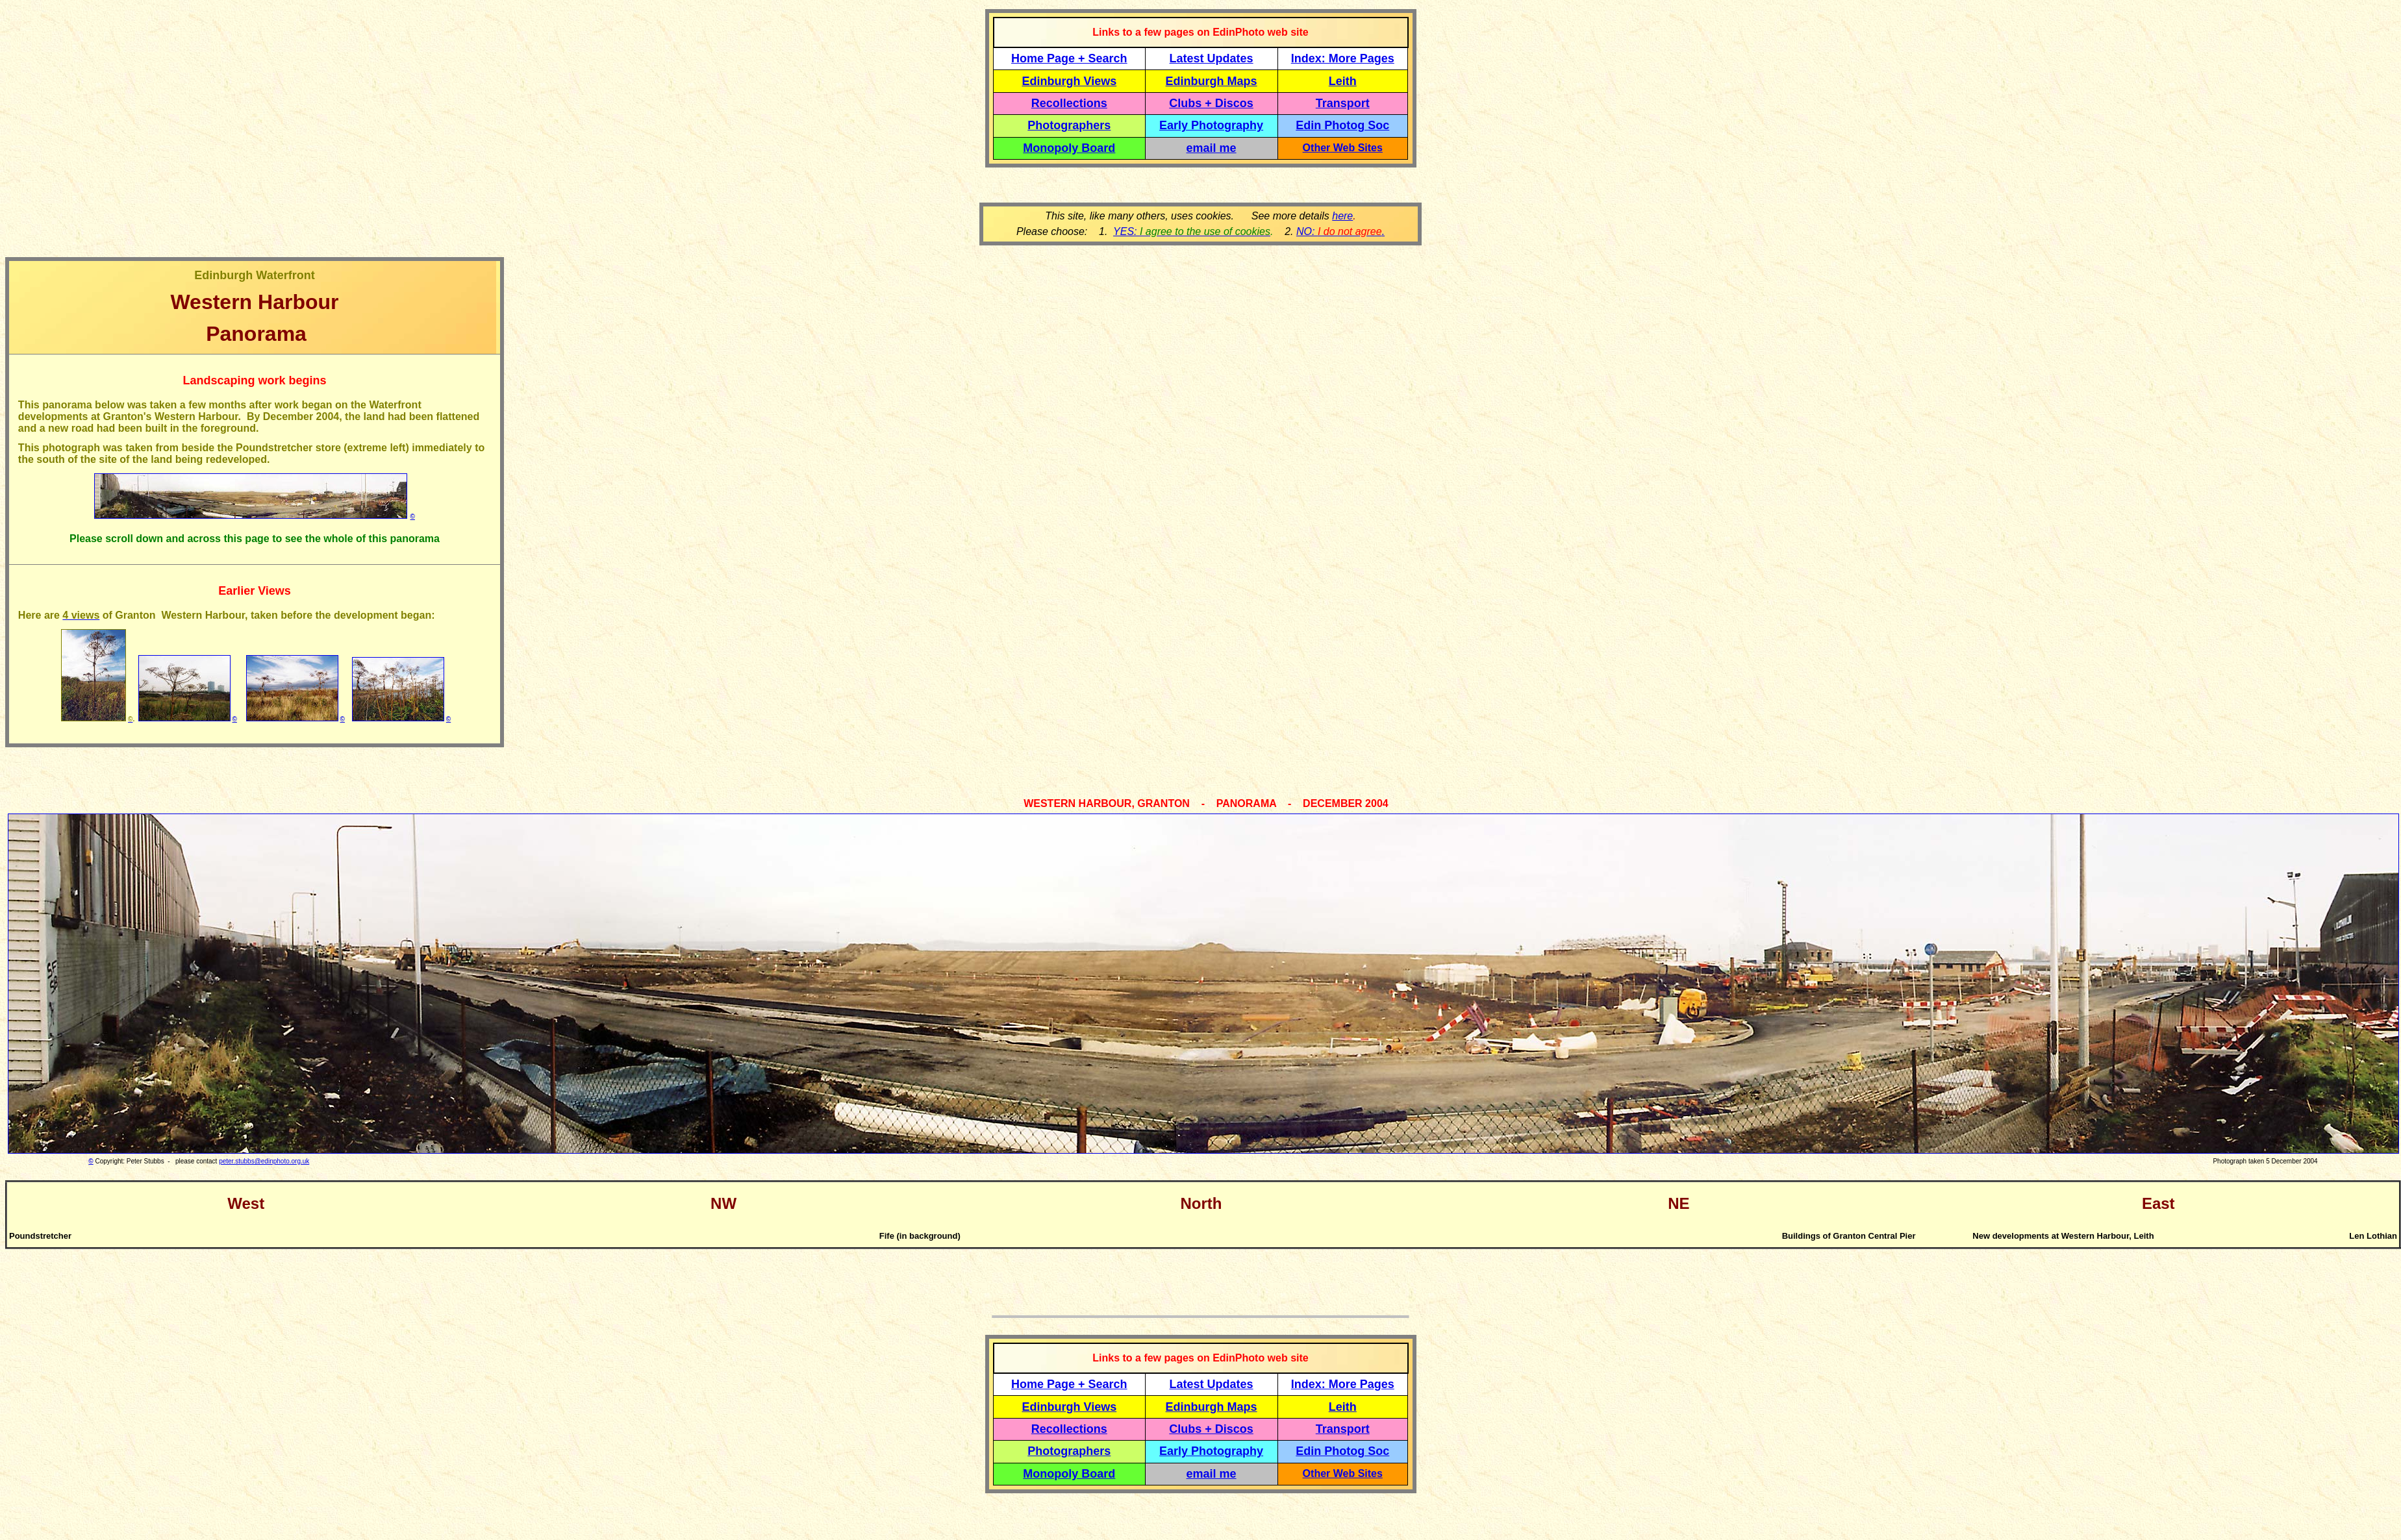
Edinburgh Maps (1211, 81)
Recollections (1069, 103)
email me (1212, 148)
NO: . (1340, 231)
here (1342, 215)
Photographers (1069, 125)
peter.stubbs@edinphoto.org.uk (264, 1161)
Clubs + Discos (1211, 103)
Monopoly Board (1069, 148)
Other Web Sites (1343, 147)
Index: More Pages (1342, 58)
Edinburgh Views (1069, 81)
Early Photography (1211, 125)
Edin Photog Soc (1342, 125)
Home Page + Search (1069, 58)
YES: (1191, 231)
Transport (1343, 103)
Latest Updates (1211, 58)
